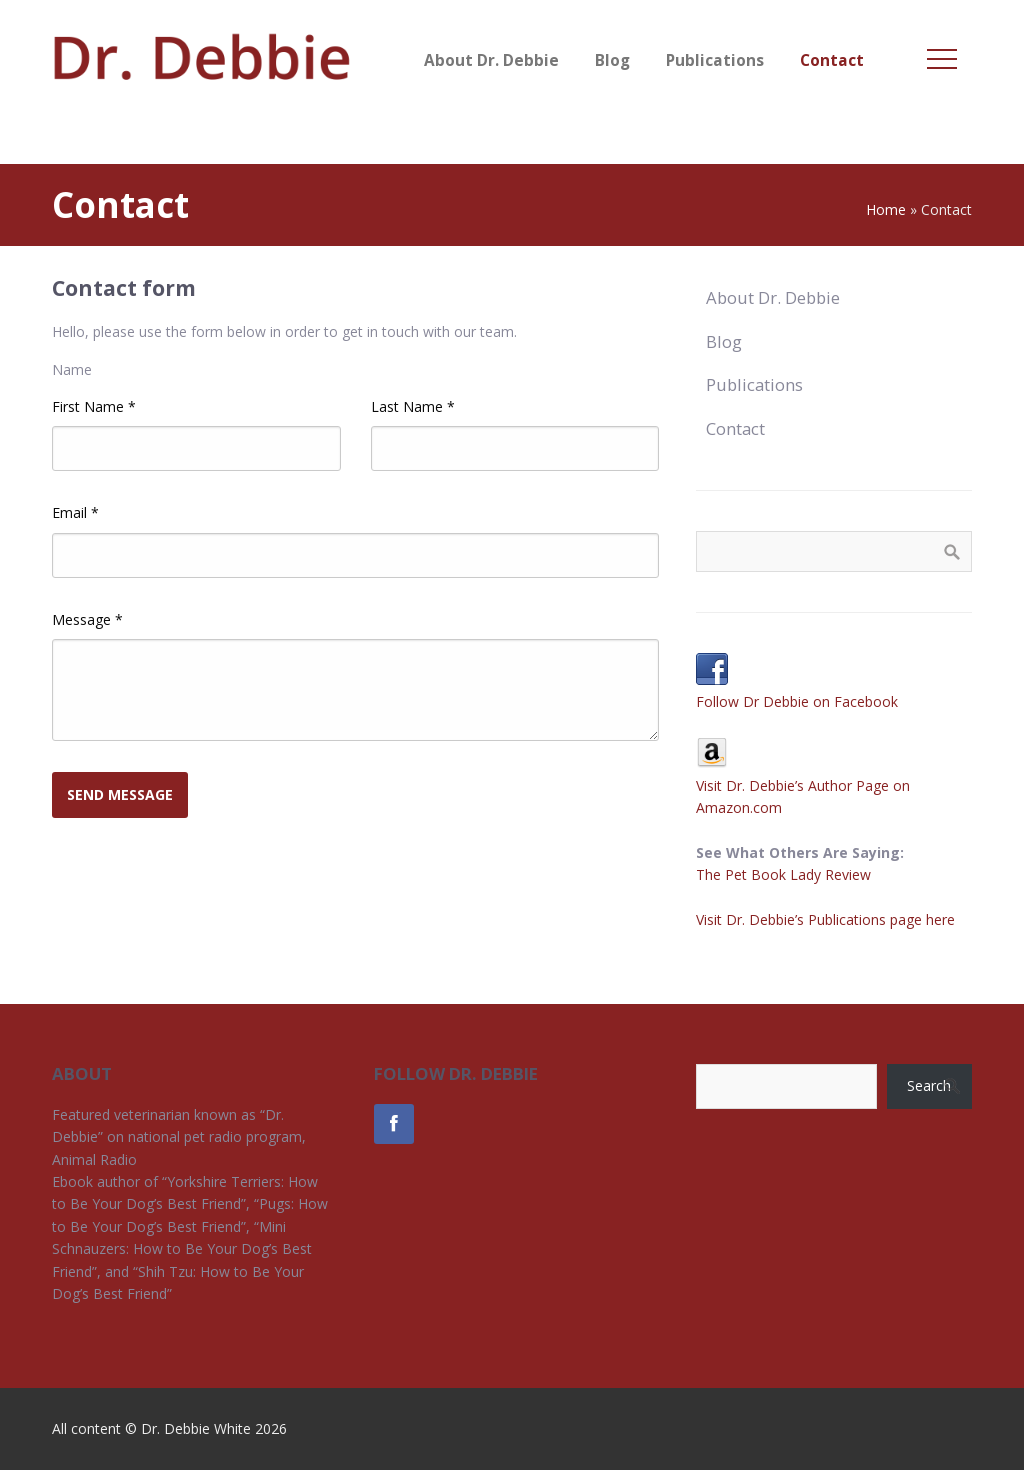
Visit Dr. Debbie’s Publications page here (825, 919)
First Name (94, 406)
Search (929, 1085)
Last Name (413, 406)
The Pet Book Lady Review (783, 874)
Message (87, 619)
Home (886, 209)
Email (75, 512)
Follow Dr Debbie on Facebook (797, 701)
